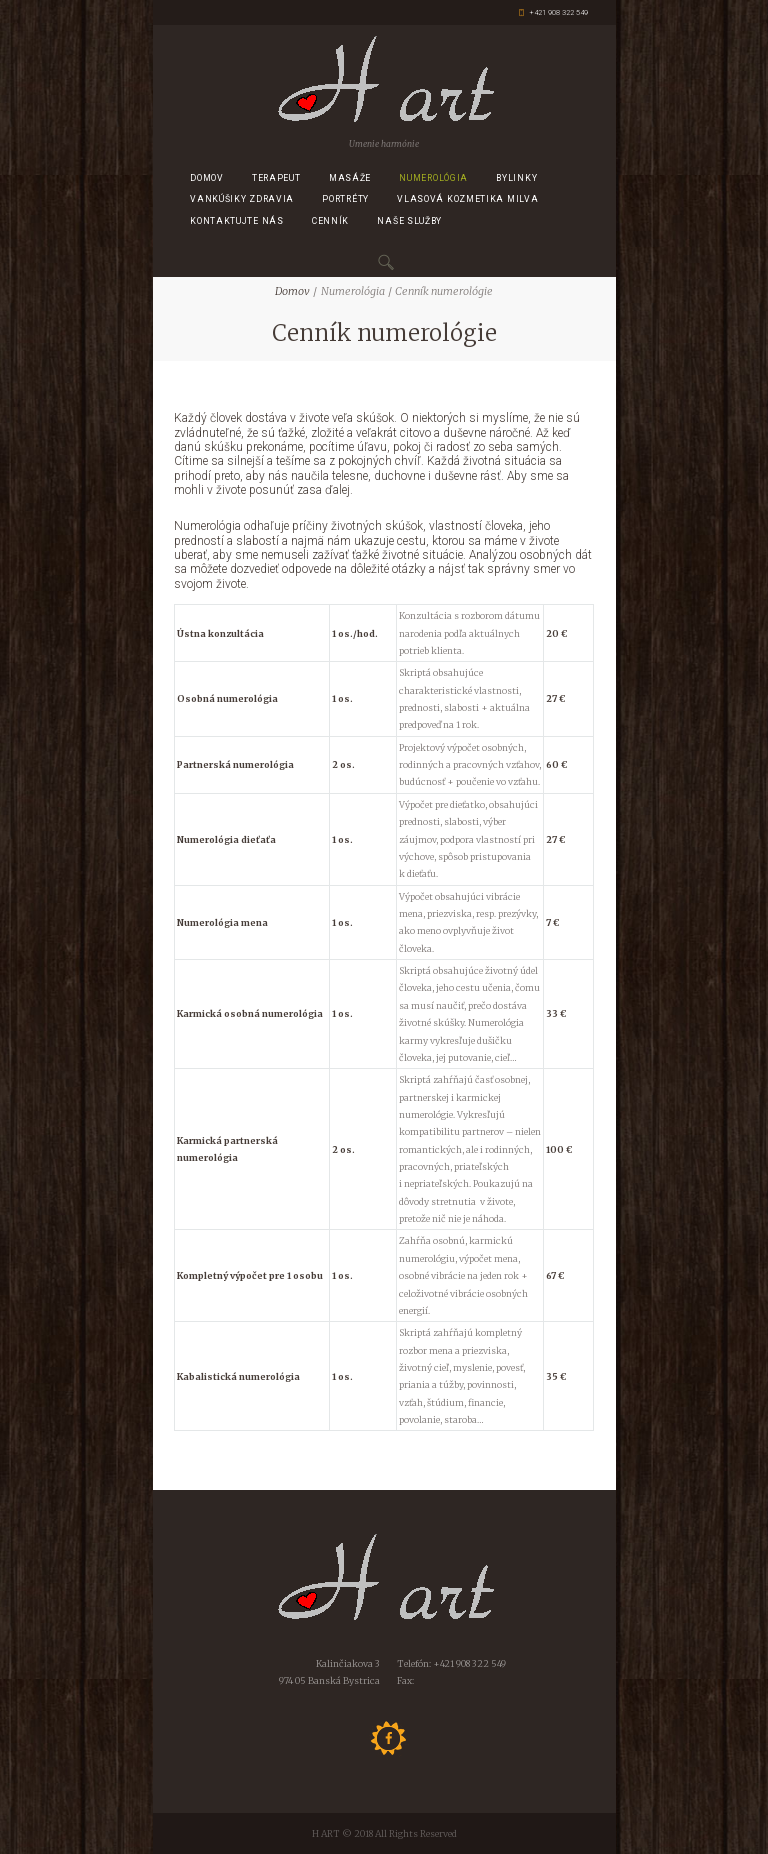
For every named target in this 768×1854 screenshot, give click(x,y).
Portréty (345, 199)
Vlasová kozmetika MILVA (467, 199)
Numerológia (433, 178)
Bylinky (516, 178)
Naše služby (409, 221)
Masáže (350, 178)
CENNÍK (330, 221)
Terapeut (276, 178)
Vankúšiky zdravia (242, 199)
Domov (207, 178)
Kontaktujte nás (237, 221)
